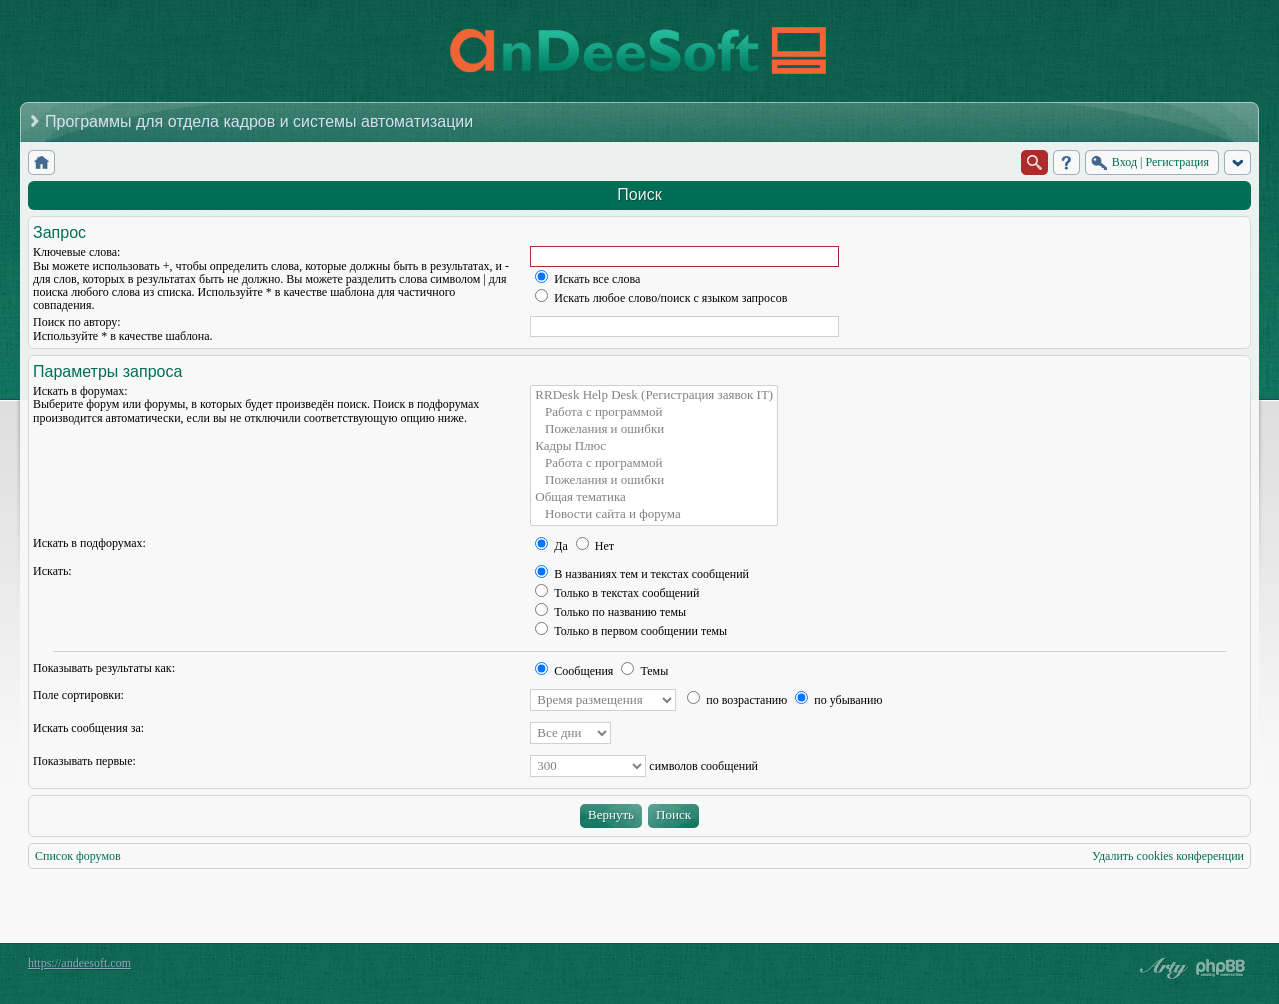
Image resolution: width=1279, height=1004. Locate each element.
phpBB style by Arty (1161, 968)
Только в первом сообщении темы (631, 631)
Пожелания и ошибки (654, 429)
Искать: (52, 571)
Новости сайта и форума (654, 514)
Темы (644, 671)
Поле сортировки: (78, 695)
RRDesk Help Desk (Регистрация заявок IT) (654, 395)
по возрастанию (737, 700)
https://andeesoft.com (79, 963)
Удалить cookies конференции (1168, 856)
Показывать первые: (84, 761)
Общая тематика (654, 497)
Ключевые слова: (76, 252)
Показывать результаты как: (104, 668)
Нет (595, 546)
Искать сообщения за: (88, 728)
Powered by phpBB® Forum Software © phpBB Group (1221, 968)
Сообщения (574, 671)
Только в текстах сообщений (617, 593)
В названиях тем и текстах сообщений (642, 574)
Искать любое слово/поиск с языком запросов (661, 298)
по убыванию (838, 700)
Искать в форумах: (80, 391)
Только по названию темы (610, 612)
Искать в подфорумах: (89, 543)
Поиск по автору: (76, 322)
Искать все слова (587, 279)
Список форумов (78, 856)
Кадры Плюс (654, 446)
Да (551, 546)
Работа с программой (654, 412)
